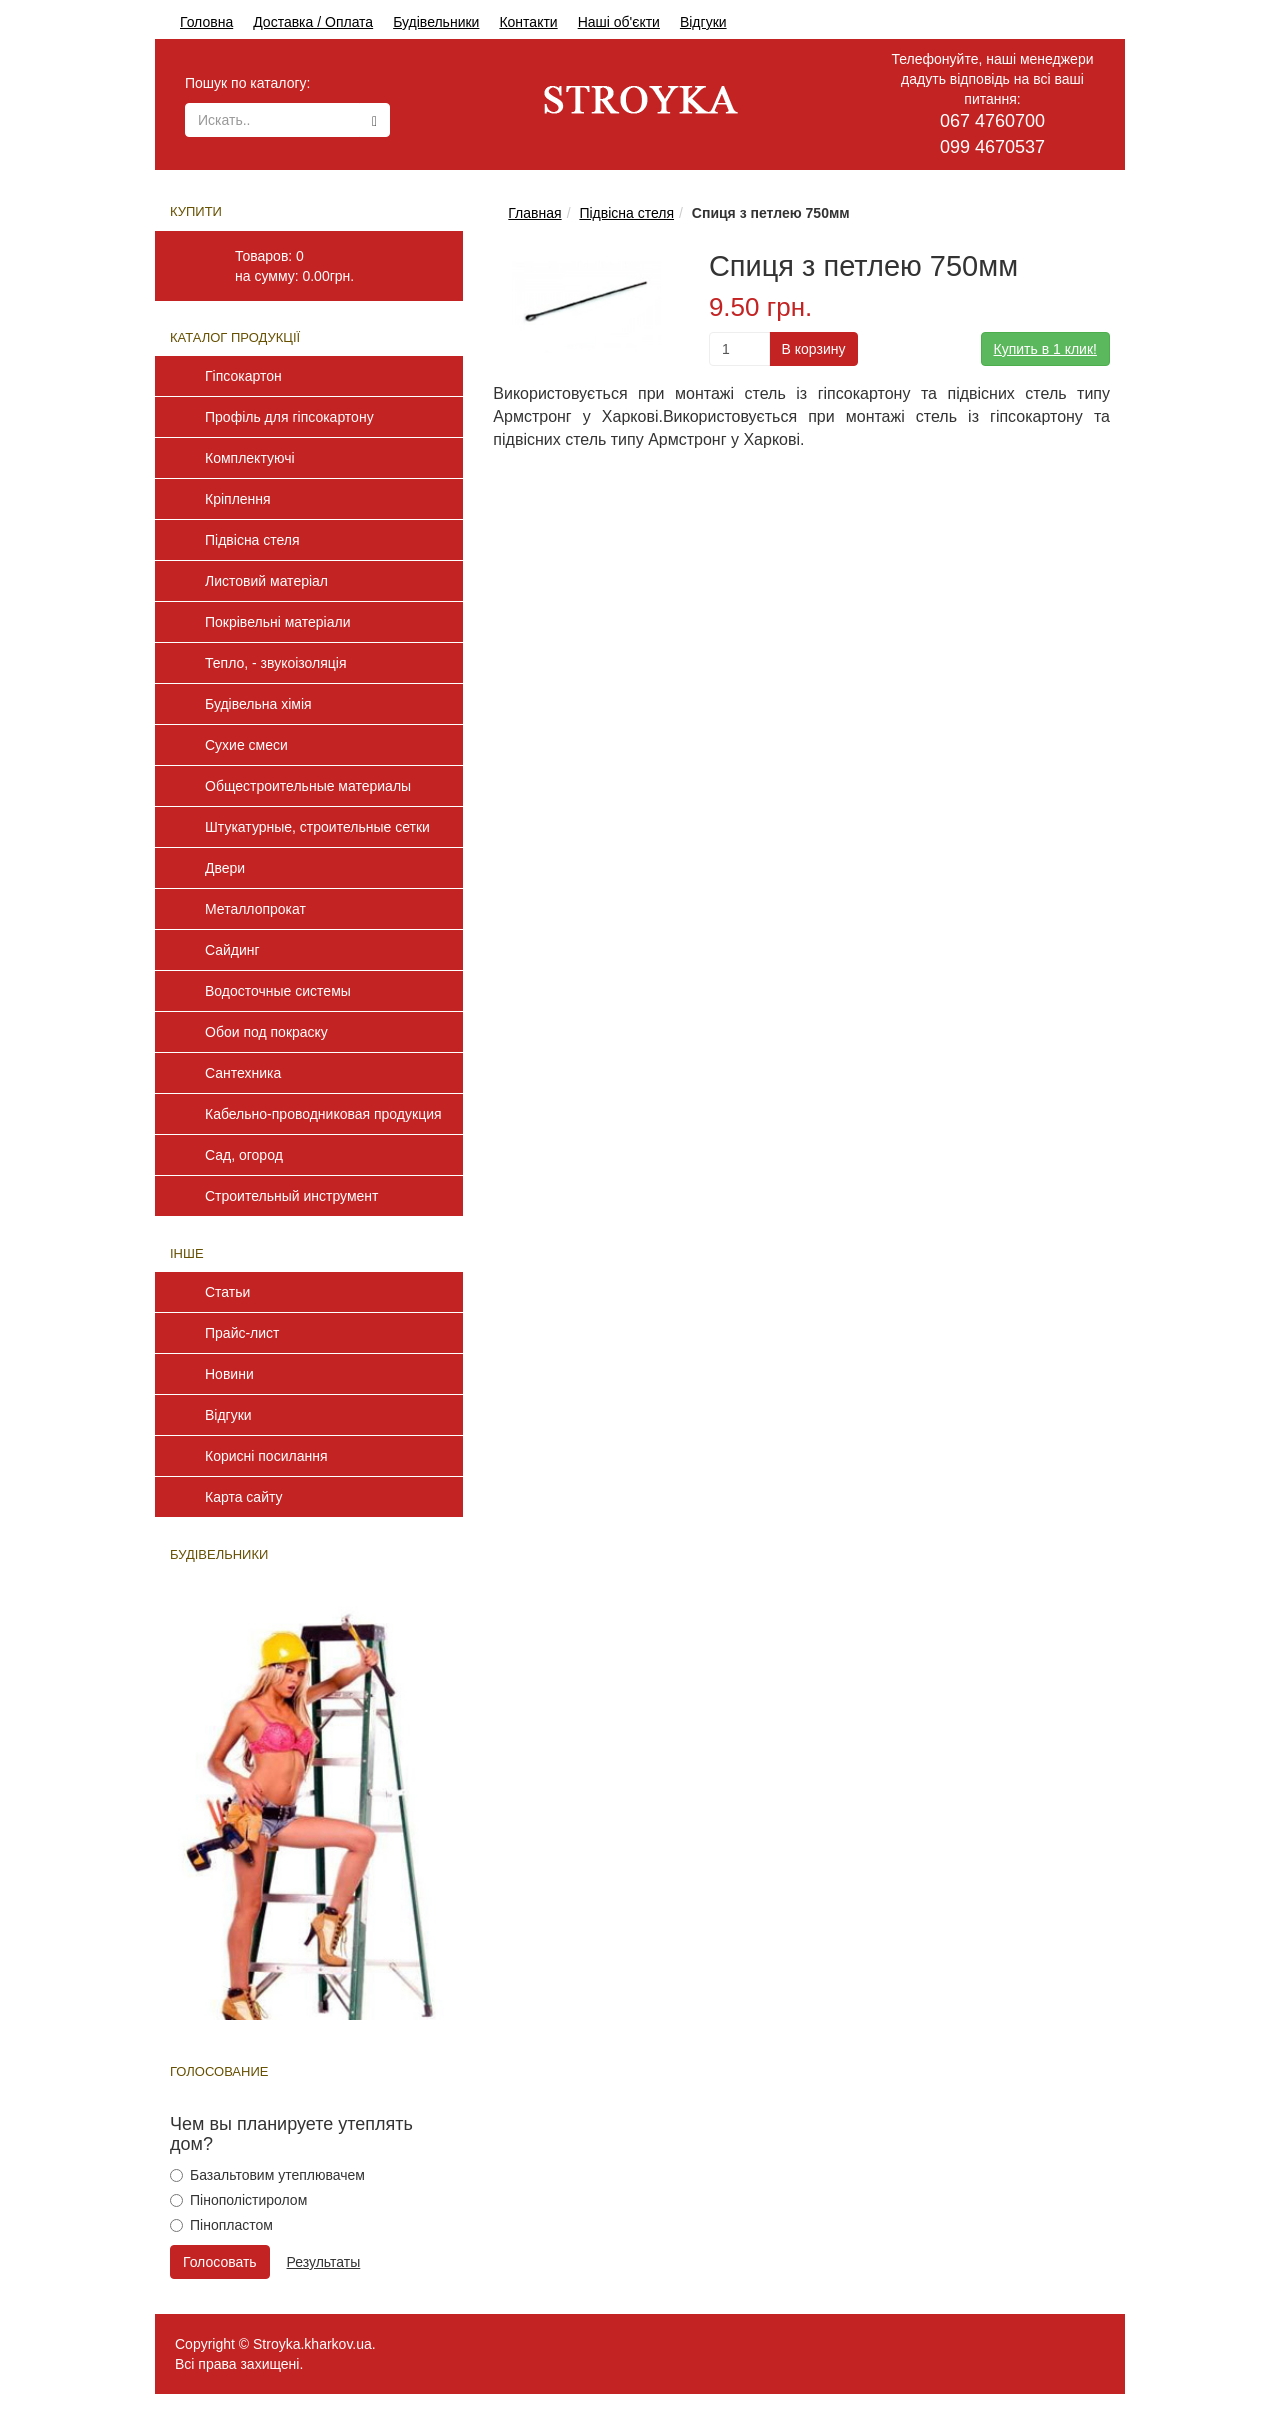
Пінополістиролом (238, 2200)
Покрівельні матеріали (277, 622)
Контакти (528, 22)
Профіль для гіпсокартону (289, 417)
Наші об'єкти (619, 22)
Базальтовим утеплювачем (267, 2175)
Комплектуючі (250, 458)
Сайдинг (232, 950)
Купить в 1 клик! (1045, 349)
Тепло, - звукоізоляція (276, 663)
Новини (229, 1374)
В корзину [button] (814, 349)
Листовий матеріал (266, 581)
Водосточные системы (278, 991)
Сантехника (243, 1073)
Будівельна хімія (258, 704)
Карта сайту (244, 1497)
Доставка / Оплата (313, 22)
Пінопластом (221, 2225)
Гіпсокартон (243, 376)
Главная (534, 213)
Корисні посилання (266, 1456)
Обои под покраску (266, 1032)
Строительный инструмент (291, 1196)
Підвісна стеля (252, 540)
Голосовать (220, 2262)
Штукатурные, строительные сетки (317, 827)
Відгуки (703, 22)
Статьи (227, 1292)
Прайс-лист (242, 1333)
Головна (206, 22)
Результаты (324, 2262)
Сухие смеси (246, 745)
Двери (225, 868)
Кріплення (238, 499)
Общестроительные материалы (308, 786)
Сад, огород (244, 1155)
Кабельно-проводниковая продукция (323, 1114)
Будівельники (436, 22)
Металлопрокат (255, 909)
